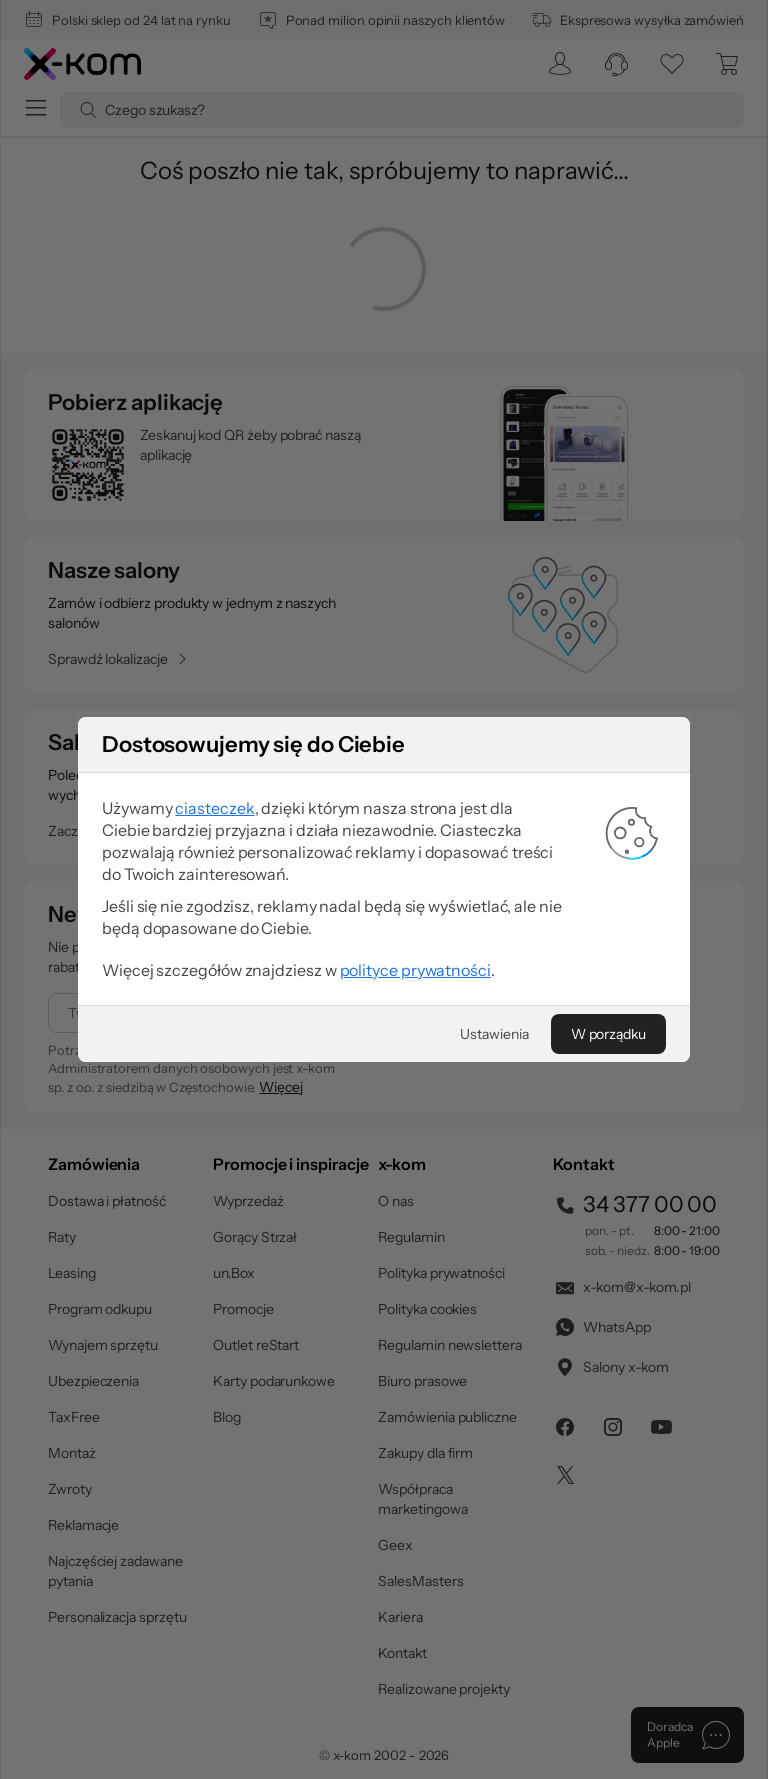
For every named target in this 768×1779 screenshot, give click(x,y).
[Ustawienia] (494, 1034)
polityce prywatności (415, 970)
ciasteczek (214, 808)
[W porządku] (608, 1034)
